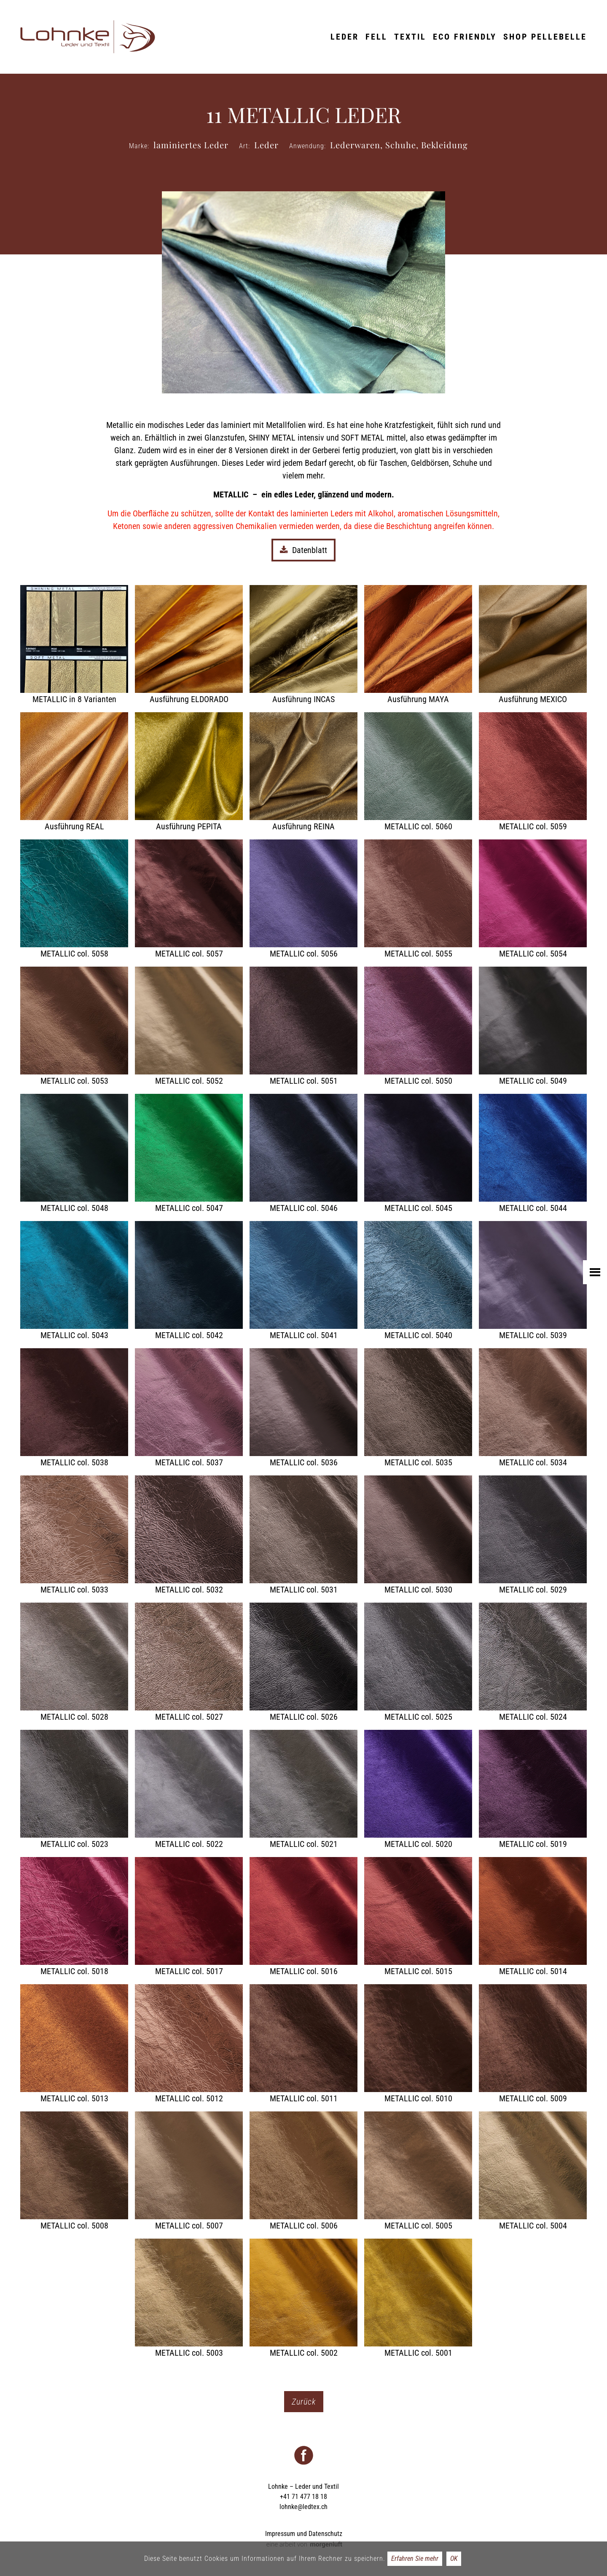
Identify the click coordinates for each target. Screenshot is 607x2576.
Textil (410, 37)
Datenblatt (303, 550)
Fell (376, 37)
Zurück (304, 2402)
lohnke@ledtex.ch (303, 2507)
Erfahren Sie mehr (414, 2559)
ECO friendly (465, 37)
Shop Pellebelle (545, 37)
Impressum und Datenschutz (303, 2534)
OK (453, 2559)
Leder (344, 37)
